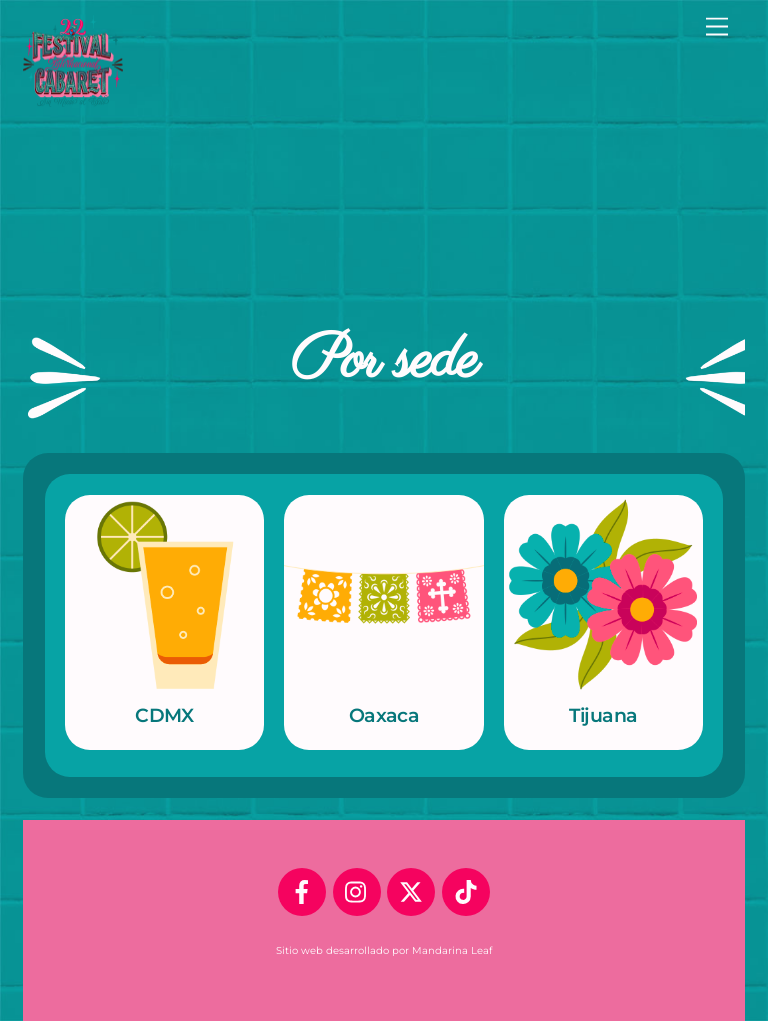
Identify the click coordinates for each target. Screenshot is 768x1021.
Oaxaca (384, 715)
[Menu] (717, 27)
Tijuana (603, 715)
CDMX (164, 715)
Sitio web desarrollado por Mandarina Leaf (384, 950)
